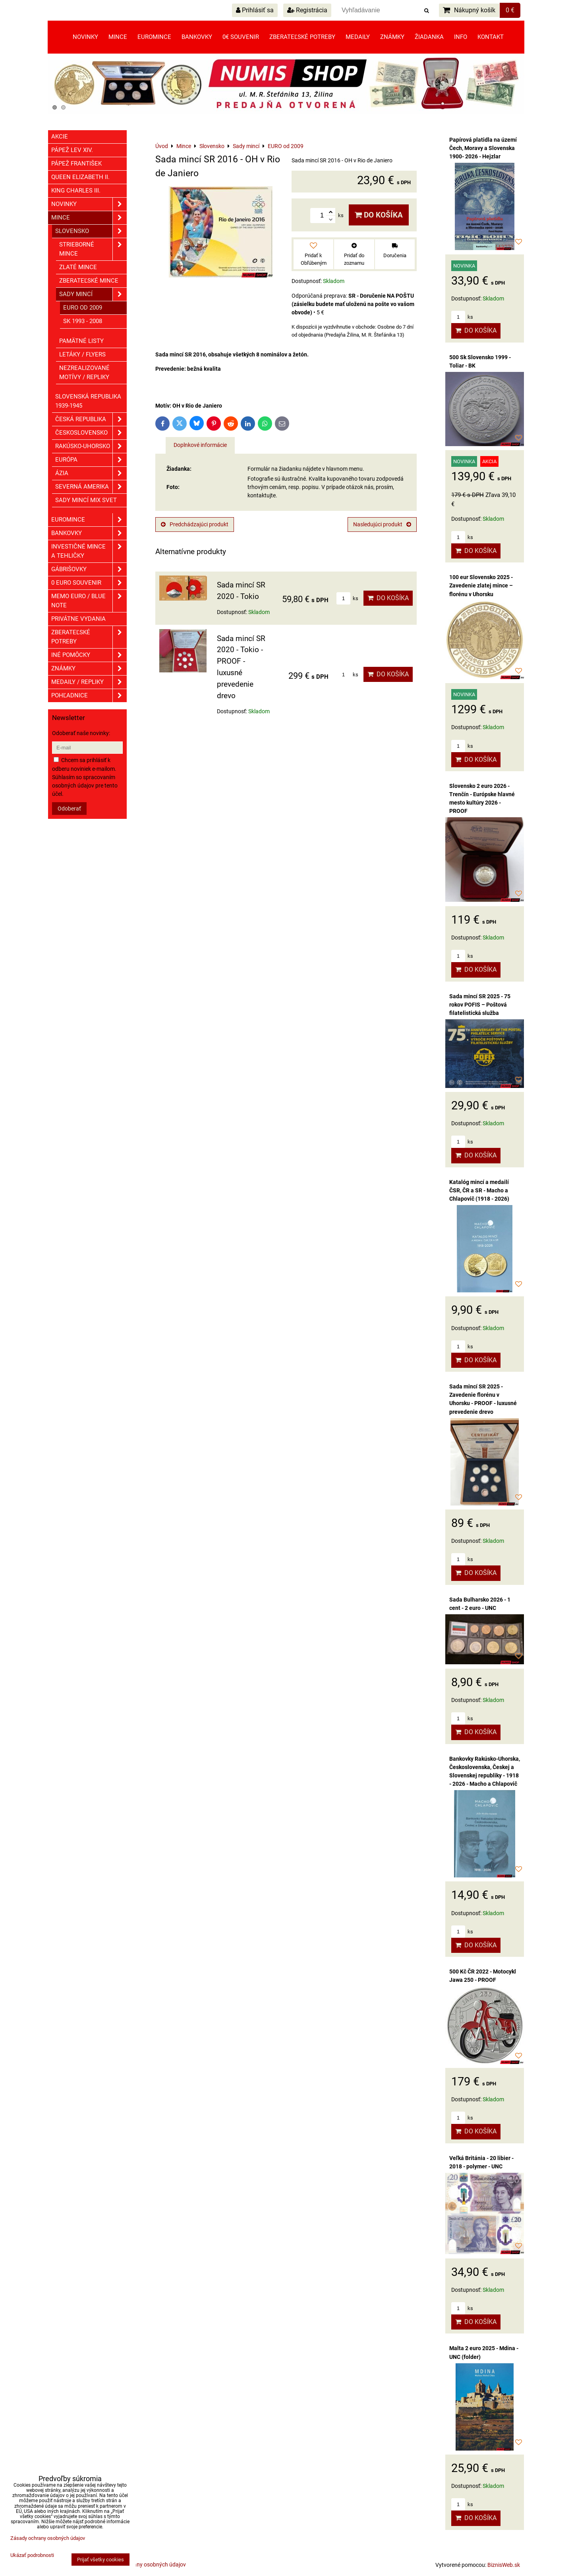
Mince (117, 36)
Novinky (85, 36)
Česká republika (91, 419)
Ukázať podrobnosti (32, 2555)
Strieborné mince (93, 249)
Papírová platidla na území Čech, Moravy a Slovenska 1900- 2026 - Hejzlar (483, 148)
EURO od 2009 (82, 307)
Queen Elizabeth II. (80, 177)
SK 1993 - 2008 (82, 321)
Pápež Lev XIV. (72, 150)
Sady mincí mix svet (86, 500)
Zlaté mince (78, 267)
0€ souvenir (240, 36)
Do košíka (379, 214)
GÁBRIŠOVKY (89, 569)
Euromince (154, 36)
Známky (392, 36)
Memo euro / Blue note (89, 601)
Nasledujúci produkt (382, 524)
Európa (91, 459)
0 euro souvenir (89, 582)
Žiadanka (429, 36)
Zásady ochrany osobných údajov (144, 2564)
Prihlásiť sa (255, 10)
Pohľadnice (89, 695)
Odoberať (69, 808)
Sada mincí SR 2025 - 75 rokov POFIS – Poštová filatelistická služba (479, 1004)
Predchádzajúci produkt (194, 524)
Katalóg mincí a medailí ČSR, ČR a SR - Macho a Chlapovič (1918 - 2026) (479, 1190)
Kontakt (490, 36)
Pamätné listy (81, 341)
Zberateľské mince (88, 280)
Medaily (358, 36)
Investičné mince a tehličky (89, 551)
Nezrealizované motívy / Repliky (84, 372)
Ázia (91, 473)
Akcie (59, 136)
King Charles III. (75, 190)
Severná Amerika (91, 486)
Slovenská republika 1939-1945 (88, 401)
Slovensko (91, 231)
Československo (91, 432)
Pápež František (76, 163)
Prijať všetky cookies (100, 2560)
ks (347, 598)
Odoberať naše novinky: (81, 733)
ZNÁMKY (89, 668)
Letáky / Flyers (82, 354)
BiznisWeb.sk (503, 2565)
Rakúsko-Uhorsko (91, 446)
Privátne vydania (78, 618)
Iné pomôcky (89, 655)
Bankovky (197, 36)
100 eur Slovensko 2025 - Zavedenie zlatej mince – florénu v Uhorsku (481, 585)
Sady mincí (93, 294)
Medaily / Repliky (89, 682)
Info (460, 36)
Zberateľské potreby (302, 36)
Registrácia (307, 10)
